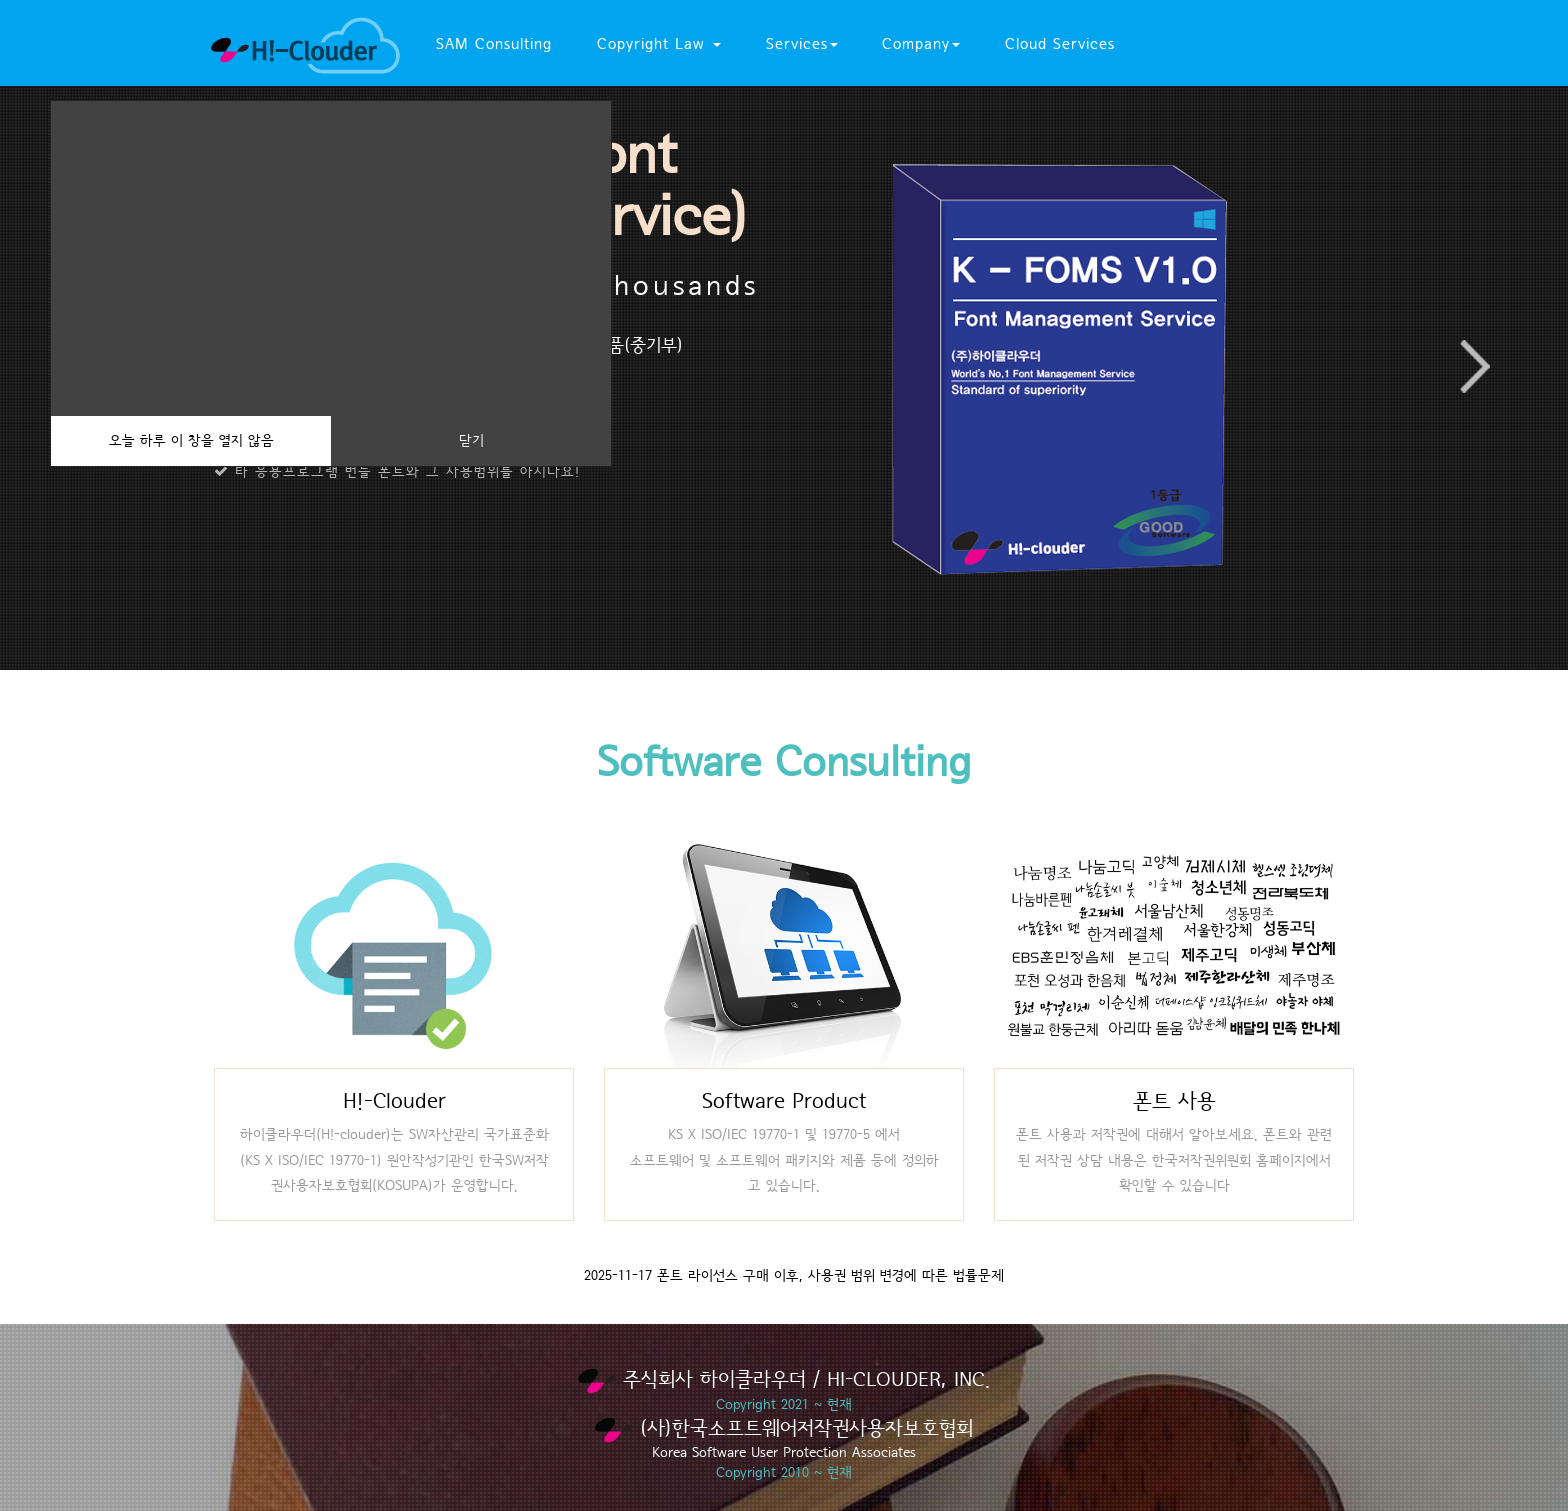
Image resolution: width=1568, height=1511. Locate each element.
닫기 (471, 441)
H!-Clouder (394, 1101)
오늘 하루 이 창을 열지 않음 (191, 441)
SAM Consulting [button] (494, 44)
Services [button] (802, 44)
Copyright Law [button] (659, 44)
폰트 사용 (1174, 1101)
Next (1474, 366)
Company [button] (921, 44)
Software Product (784, 1101)
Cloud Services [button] (1060, 44)
